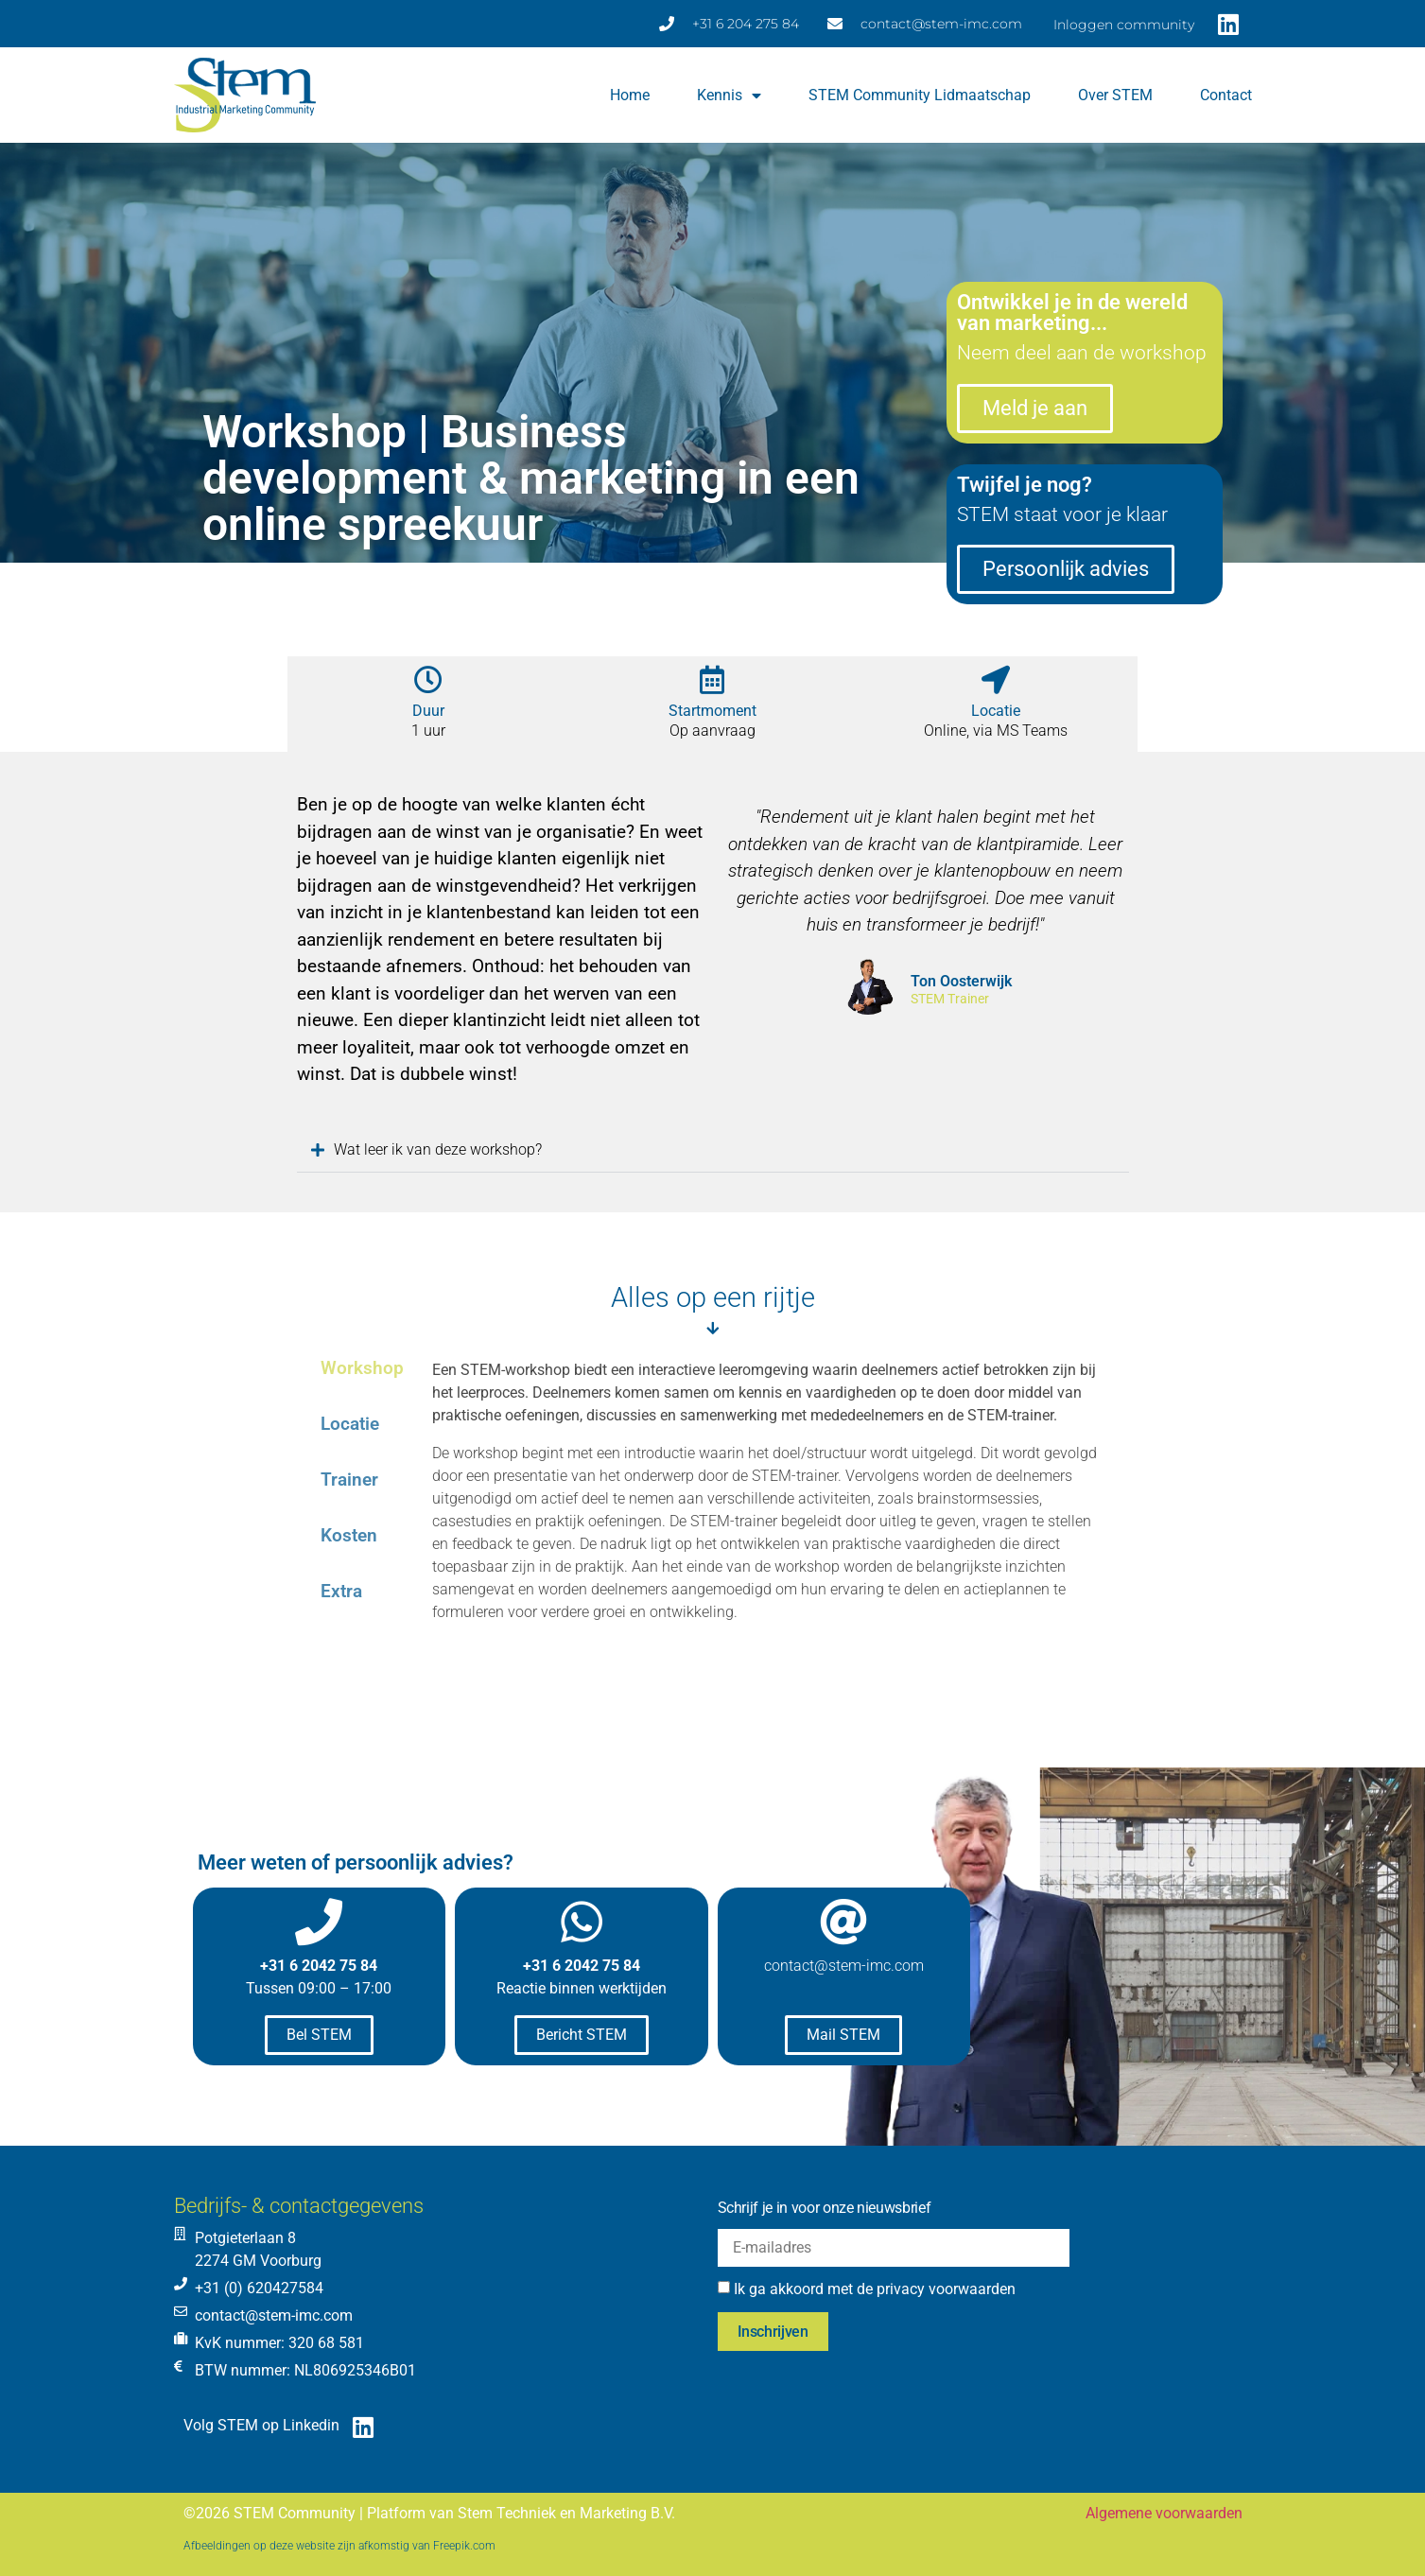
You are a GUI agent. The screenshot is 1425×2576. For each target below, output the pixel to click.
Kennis (729, 95)
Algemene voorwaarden (1164, 2513)
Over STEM (1115, 95)
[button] (713, 1150)
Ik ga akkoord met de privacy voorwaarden (875, 2289)
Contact (1226, 95)
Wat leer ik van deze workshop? (434, 1149)
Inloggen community (1123, 24)
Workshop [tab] (362, 1368)
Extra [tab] (341, 1591)
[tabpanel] (771, 1518)
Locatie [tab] (350, 1424)
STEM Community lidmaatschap (919, 95)
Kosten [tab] (349, 1535)
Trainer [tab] (349, 1479)
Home (630, 95)
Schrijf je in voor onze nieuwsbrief (824, 2208)
